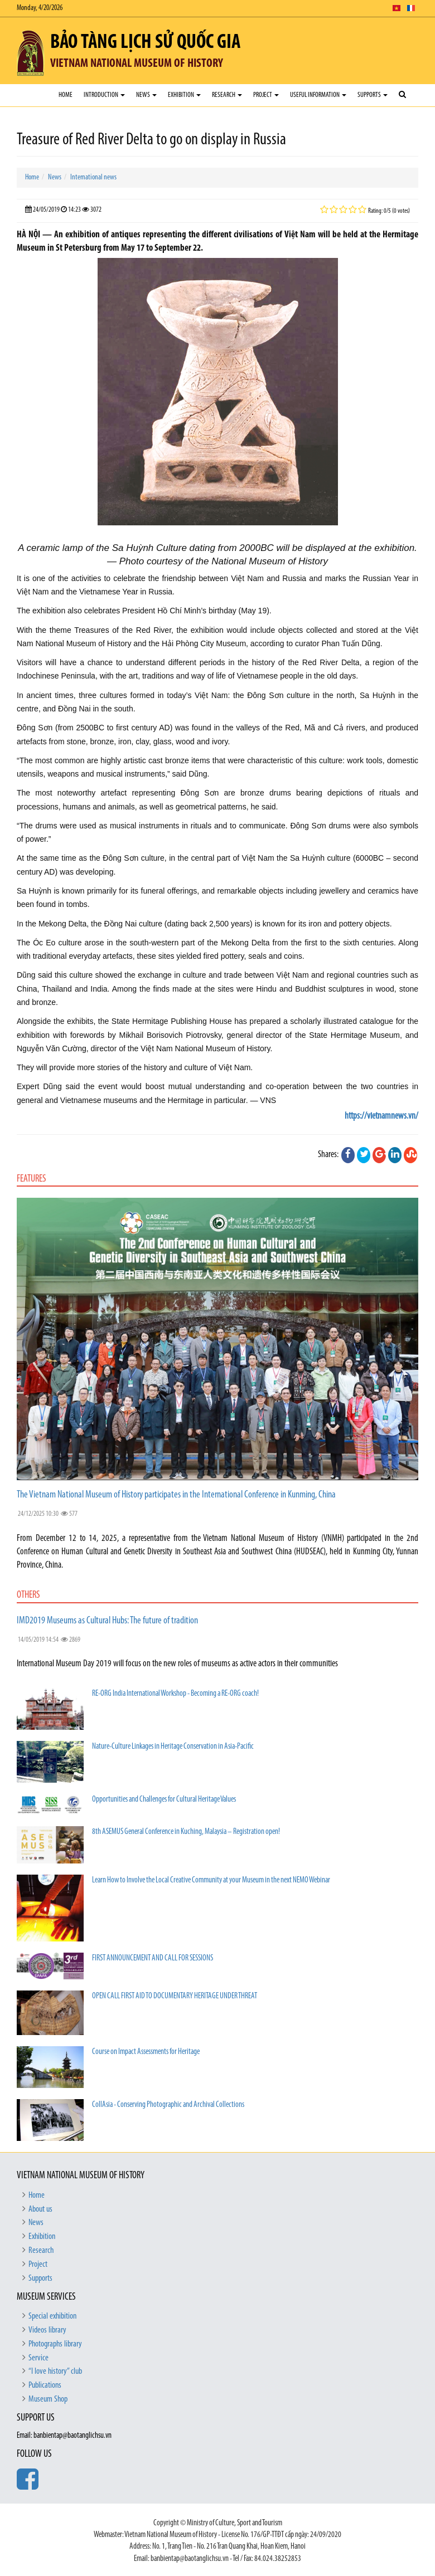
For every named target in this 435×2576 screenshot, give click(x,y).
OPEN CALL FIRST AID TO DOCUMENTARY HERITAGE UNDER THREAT (174, 1996)
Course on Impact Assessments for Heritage (146, 2052)
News (146, 95)
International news (93, 177)
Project (266, 95)
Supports (372, 95)
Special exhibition (52, 2316)
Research (227, 95)
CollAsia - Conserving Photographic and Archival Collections (168, 2105)
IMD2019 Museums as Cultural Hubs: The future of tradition (107, 1621)
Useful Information (318, 95)
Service (38, 2358)
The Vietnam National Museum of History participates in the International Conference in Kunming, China (176, 1495)
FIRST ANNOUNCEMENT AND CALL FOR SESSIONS (152, 1958)
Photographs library (55, 2344)
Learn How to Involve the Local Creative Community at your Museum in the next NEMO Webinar (211, 1880)
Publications (44, 2385)
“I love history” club (55, 2371)
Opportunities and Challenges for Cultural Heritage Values (164, 1800)
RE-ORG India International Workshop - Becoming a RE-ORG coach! (175, 1694)
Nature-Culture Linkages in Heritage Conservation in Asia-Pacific (173, 1747)
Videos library (47, 2330)
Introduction (104, 95)
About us (40, 2209)
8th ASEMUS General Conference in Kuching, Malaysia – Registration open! (186, 1832)
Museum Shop (47, 2399)
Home (65, 95)
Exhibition (184, 95)
